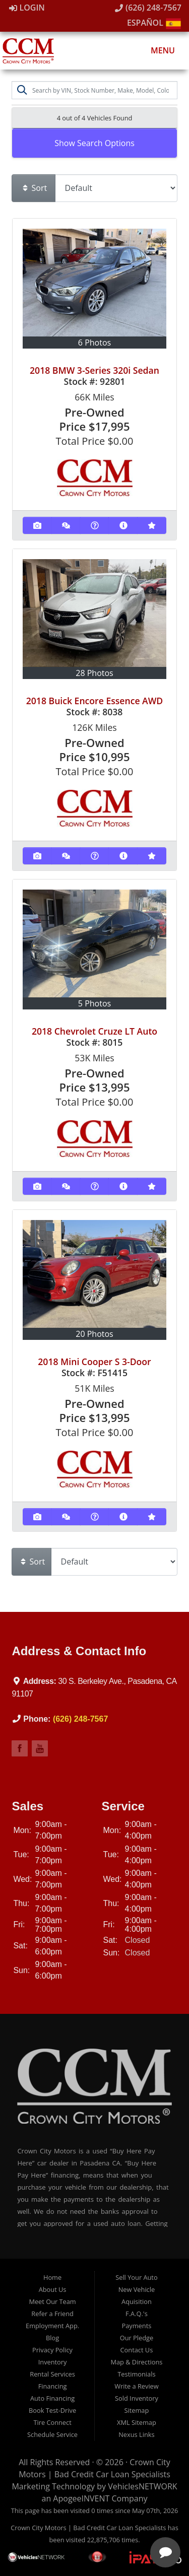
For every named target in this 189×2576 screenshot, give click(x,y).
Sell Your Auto (136, 2277)
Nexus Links (136, 2434)
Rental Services (52, 2374)
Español (154, 22)
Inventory (52, 2361)
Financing (52, 2386)
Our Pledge (136, 2337)
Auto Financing (52, 2398)
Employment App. (52, 2325)
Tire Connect (52, 2422)
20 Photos (94, 1333)
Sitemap (136, 2410)
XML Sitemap (136, 2422)
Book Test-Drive (52, 2410)
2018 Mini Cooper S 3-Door (94, 1361)
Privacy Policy (52, 2349)
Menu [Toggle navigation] (157, 50)
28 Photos (94, 673)
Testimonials (136, 2374)
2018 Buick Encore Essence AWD (94, 701)
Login (27, 7)
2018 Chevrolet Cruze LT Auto (94, 1031)
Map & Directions (136, 2361)
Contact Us (136, 2349)
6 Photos (94, 342)
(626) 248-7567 (148, 7)
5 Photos (94, 1003)
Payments (137, 2325)
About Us (53, 2289)
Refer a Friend (52, 2313)
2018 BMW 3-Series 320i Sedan (94, 370)
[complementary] (116, 2520)
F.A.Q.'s (136, 2313)
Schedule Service (52, 2434)
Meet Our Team (52, 2301)
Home (52, 2277)
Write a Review (136, 2386)
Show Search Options (94, 143)
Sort (34, 187)
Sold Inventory (136, 2398)
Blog (52, 2337)
